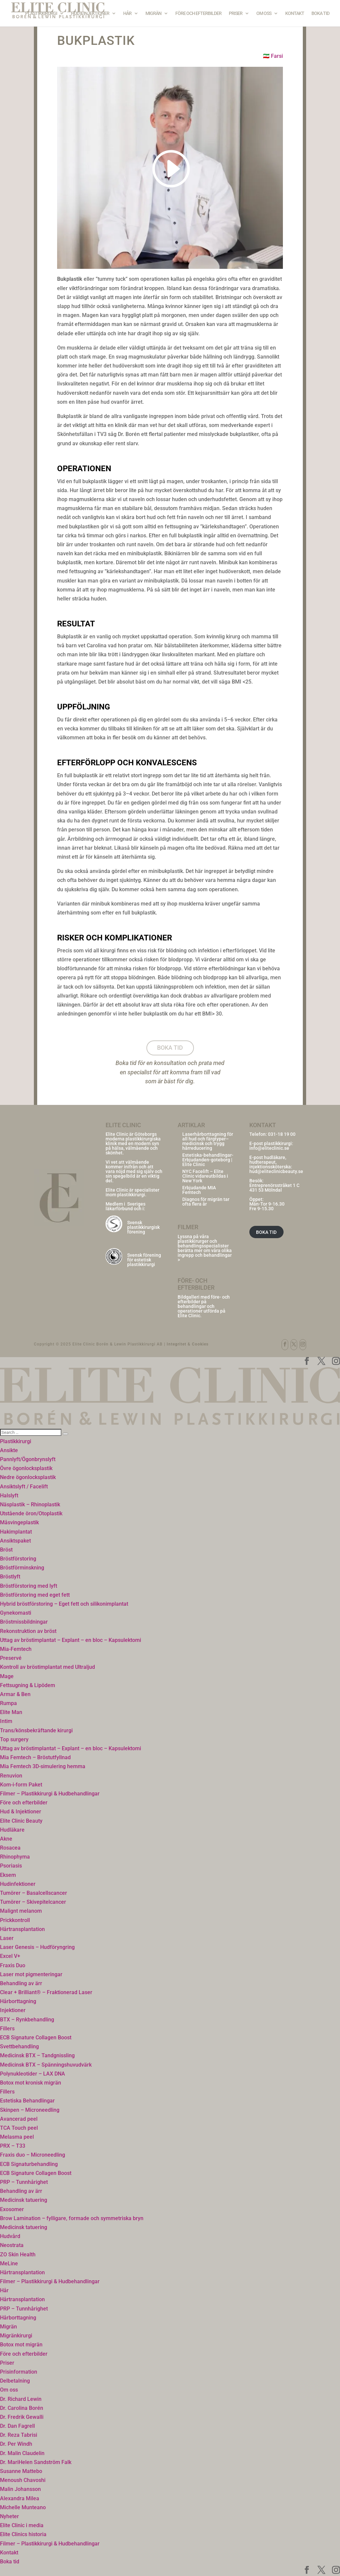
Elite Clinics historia (23, 2534)
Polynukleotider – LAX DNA (32, 2074)
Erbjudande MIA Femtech (199, 1190)
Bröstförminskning (22, 1567)
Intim (6, 1721)
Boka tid (320, 13)
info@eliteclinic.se (269, 1148)
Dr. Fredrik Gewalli (21, 2417)
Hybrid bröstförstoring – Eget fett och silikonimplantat (64, 1604)
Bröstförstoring (18, 1559)
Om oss (263, 13)
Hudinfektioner (18, 1884)
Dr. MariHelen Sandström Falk (35, 2462)
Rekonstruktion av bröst (28, 1631)
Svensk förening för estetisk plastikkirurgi (144, 1259)
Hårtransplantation (22, 1929)
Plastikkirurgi (41, 13)
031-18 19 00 (282, 1134)
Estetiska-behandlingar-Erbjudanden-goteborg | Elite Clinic (207, 1159)
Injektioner (13, 2010)
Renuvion (11, 1775)
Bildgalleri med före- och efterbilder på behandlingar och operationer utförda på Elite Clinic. (204, 1306)
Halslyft (9, 1495)
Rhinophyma (15, 1857)
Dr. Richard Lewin (21, 2399)
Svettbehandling (19, 2046)
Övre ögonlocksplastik (26, 1468)
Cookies (200, 1344)
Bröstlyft (10, 1576)
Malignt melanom (21, 1911)
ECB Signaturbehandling (29, 2164)
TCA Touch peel (19, 2128)
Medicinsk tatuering (23, 2200)
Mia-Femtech (16, 1649)
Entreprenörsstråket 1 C (274, 1185)
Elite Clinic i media (21, 2525)
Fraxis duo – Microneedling (32, 2155)
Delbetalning (15, 2381)
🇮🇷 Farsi (273, 56)
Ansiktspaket (15, 1541)
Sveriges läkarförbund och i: (125, 1206)
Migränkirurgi (16, 2335)
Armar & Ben (15, 1694)
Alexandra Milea (19, 2498)
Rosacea (10, 1848)
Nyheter (9, 2516)
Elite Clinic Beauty (21, 1821)
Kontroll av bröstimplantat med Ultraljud (47, 1667)
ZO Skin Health (18, 2254)
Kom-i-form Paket (21, 1784)
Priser (235, 13)
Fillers (7, 2028)
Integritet (176, 1344)
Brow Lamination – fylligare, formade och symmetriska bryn (71, 2218)
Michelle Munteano (23, 2507)
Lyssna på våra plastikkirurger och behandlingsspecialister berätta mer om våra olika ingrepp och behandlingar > (205, 1248)
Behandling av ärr (21, 1983)
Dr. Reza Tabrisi (18, 2435)
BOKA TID (266, 1232)
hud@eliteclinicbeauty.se (276, 1171)
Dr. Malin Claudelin (22, 2453)
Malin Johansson (20, 2489)
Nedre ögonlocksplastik (28, 1477)
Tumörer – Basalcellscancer (33, 1893)
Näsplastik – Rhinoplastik (30, 1504)
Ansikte (9, 1450)
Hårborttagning (18, 2001)
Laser (7, 1938)
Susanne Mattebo (21, 2471)
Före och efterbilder (198, 13)
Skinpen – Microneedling (29, 2110)
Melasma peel (17, 2137)
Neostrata (12, 2245)
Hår (127, 13)
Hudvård (10, 2236)
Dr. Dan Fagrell (17, 2426)
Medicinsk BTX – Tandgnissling (37, 2055)
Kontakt (294, 13)
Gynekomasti (15, 1613)
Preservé (11, 1658)
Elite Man (11, 1712)
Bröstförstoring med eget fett (35, 1595)
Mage (7, 1676)
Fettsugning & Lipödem (27, 1685)
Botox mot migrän (21, 2344)
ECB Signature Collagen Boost (35, 2037)
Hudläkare (12, 1830)
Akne (6, 1839)
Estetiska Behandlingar (27, 2100)
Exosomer (12, 2209)
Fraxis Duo (12, 1965)
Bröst (6, 1550)
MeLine (9, 2263)
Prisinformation (18, 2372)
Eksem (8, 1875)
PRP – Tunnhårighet (24, 2182)
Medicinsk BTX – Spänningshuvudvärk (46, 2065)
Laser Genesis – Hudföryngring (37, 1947)
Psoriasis (11, 1866)
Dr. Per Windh (16, 2444)
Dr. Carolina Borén (21, 2408)
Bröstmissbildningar (24, 1622)
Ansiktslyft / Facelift (24, 1486)
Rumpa (8, 1703)
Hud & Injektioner (90, 13)
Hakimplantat (16, 1532)
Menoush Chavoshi (22, 2480)
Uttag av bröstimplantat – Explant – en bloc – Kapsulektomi (70, 1640)
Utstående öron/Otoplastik (31, 1513)
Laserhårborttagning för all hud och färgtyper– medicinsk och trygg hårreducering (207, 1141)
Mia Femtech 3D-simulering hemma (42, 1766)
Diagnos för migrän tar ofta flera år (205, 1202)
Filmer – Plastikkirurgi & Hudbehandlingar (50, 1793)
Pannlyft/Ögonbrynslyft (27, 1459)
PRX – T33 (12, 2146)
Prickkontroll (15, 1920)
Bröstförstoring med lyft (28, 1586)
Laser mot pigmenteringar (31, 1974)
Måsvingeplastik (19, 1522)
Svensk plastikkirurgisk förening (143, 1227)
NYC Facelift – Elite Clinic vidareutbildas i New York (205, 1176)
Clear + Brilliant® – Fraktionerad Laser (46, 1992)
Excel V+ (10, 1956)
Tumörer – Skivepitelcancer (33, 1902)
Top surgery (14, 1739)
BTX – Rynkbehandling (27, 2019)
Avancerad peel (19, 2119)
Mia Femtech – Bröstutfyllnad (35, 1757)
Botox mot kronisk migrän (30, 2083)
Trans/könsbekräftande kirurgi (36, 1730)
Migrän (153, 13)
